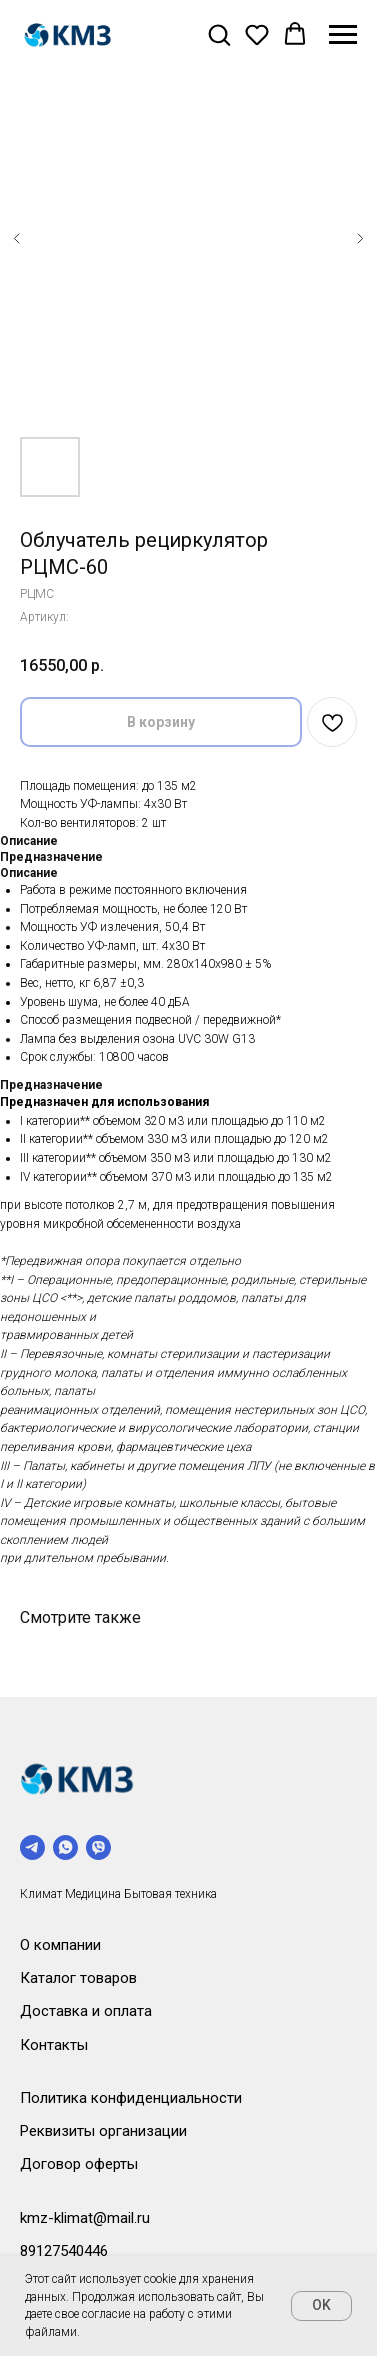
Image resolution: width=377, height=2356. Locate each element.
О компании (60, 1945)
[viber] (98, 1847)
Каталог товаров (78, 1978)
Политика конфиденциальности (131, 2098)
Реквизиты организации (103, 2131)
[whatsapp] (65, 1847)
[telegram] (32, 1847)
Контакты (54, 2045)
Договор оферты (79, 2164)
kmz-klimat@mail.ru (85, 2218)
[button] (219, 34)
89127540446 (64, 2251)
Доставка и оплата (86, 2011)
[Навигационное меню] (343, 35)
